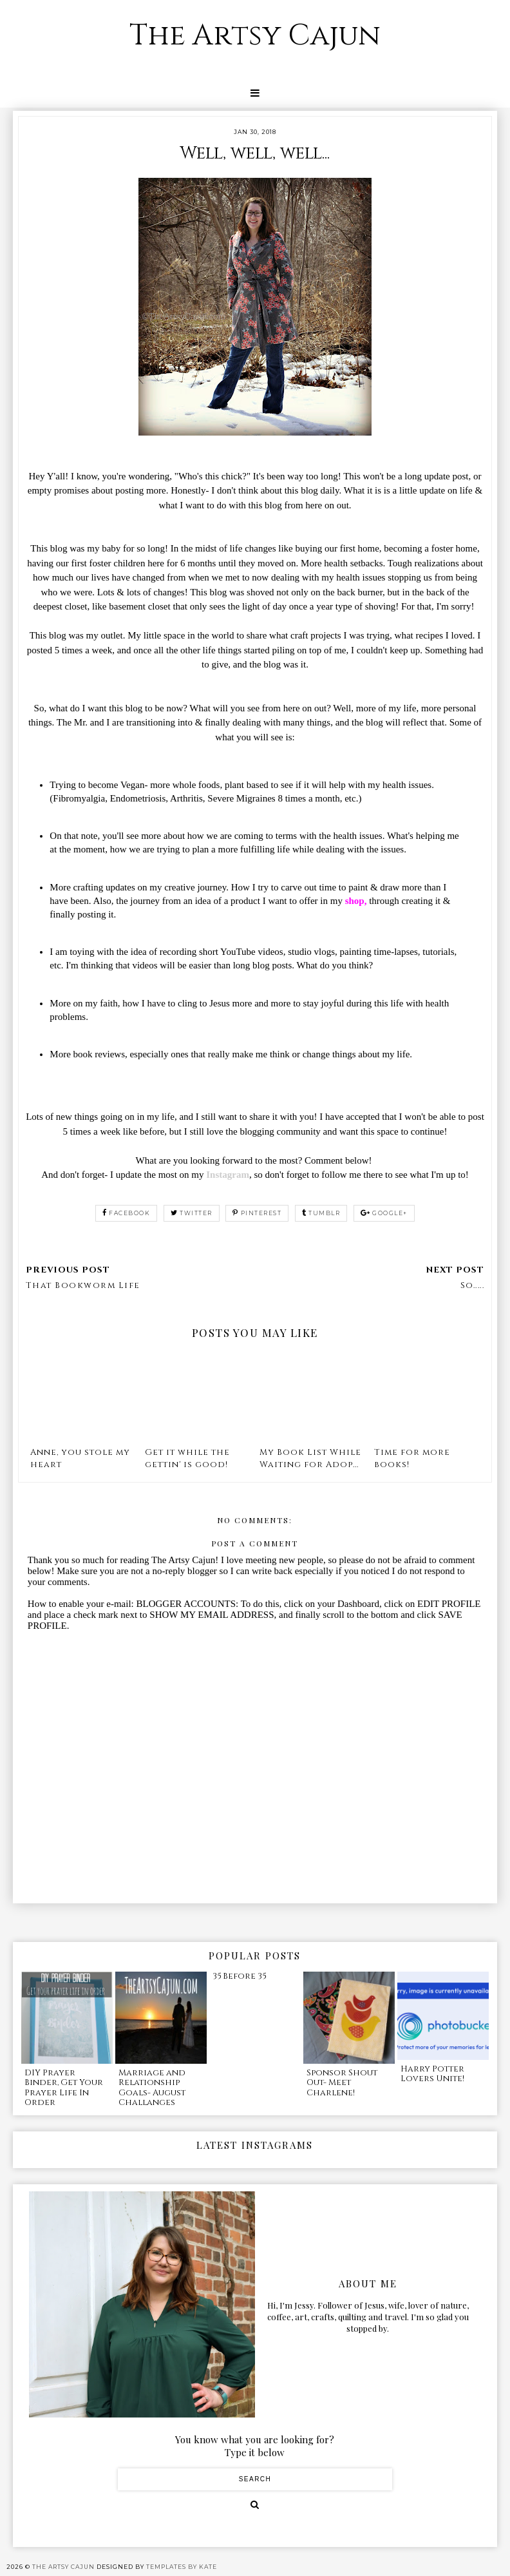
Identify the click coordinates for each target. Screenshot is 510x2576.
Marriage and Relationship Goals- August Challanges (151, 2088)
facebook (126, 1212)
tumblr (321, 1212)
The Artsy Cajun (255, 35)
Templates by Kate (181, 2566)
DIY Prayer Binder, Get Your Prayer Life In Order (63, 2088)
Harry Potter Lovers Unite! (432, 2074)
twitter (191, 1212)
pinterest (256, 1212)
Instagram (227, 1174)
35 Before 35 (239, 1976)
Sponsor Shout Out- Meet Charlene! (342, 2083)
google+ (384, 1212)
